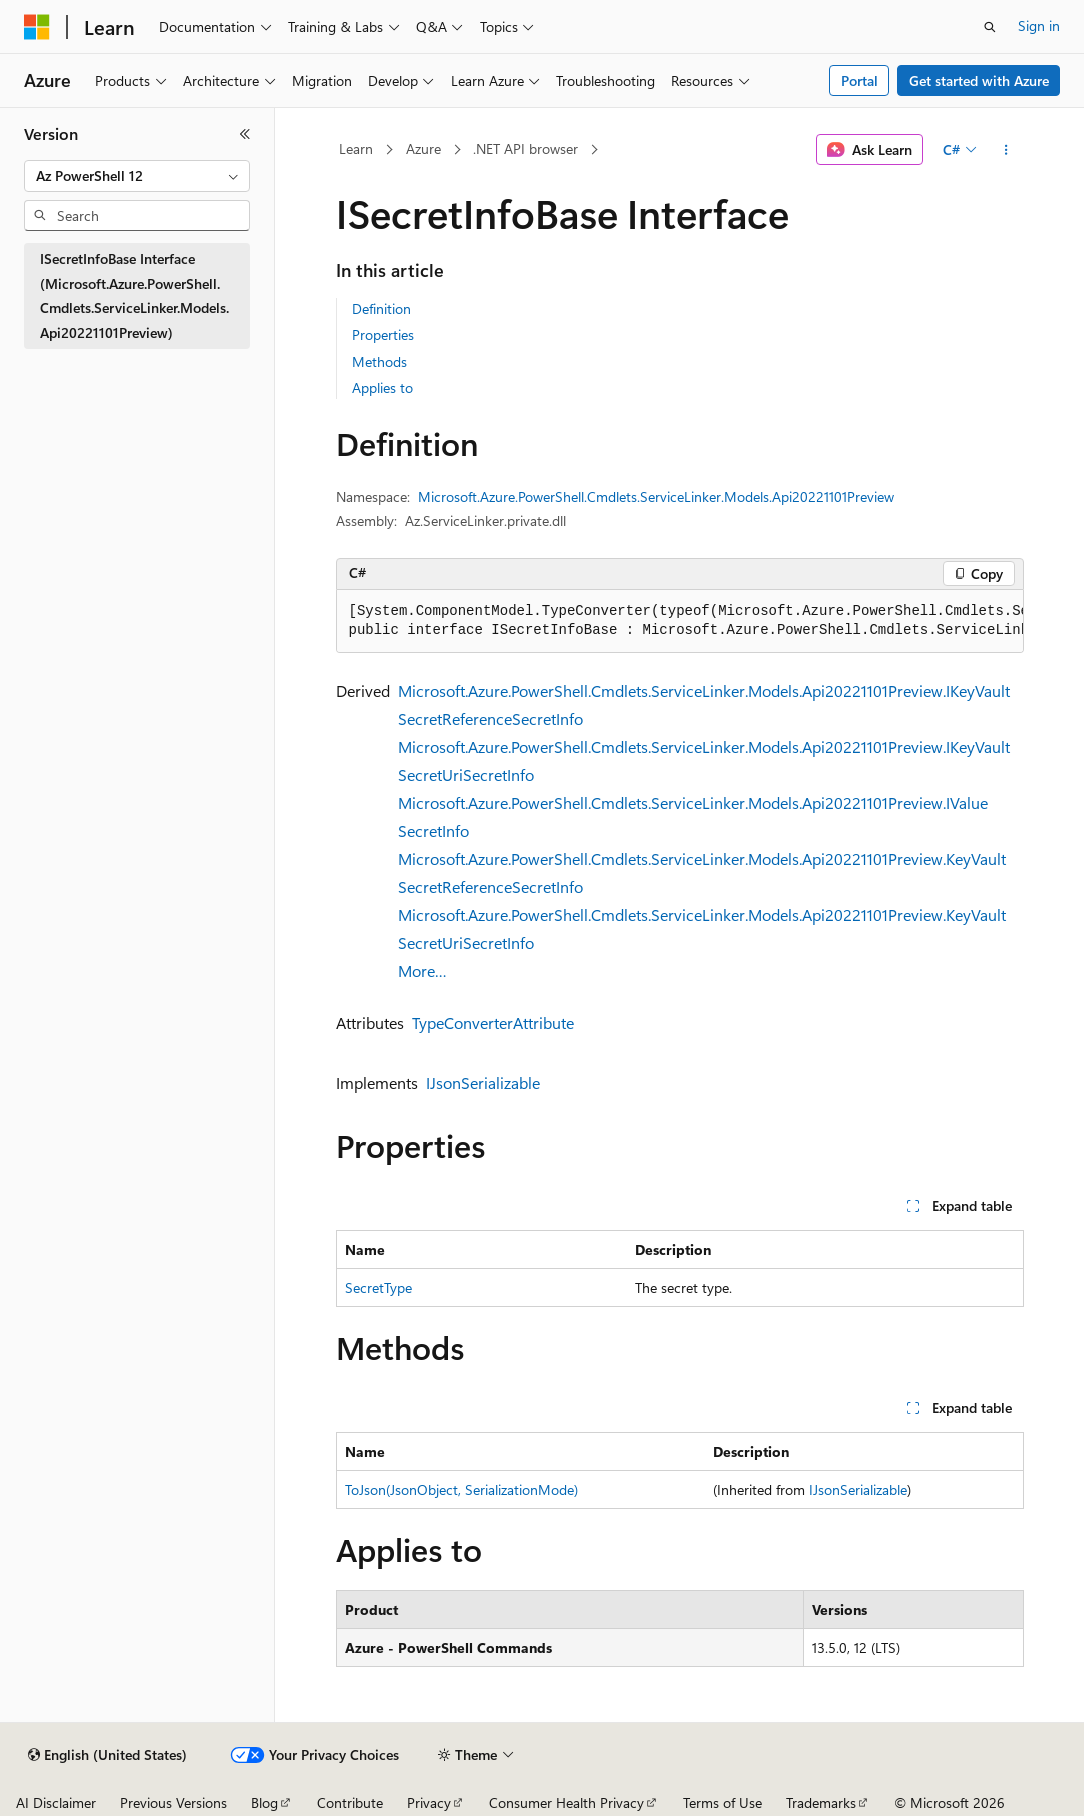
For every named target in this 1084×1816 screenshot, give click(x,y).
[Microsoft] (37, 27)
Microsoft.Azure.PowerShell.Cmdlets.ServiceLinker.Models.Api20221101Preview (656, 496)
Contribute (350, 1802)
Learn (356, 148)
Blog (264, 1802)
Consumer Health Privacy (566, 1802)
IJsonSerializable (483, 1082)
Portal (859, 80)
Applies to (382, 387)
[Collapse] (245, 134)
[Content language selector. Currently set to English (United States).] (107, 1755)
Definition (381, 308)
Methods (379, 361)
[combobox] (137, 176)
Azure (423, 148)
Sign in (1039, 25)
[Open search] (990, 27)
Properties (383, 334)
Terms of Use (722, 1802)
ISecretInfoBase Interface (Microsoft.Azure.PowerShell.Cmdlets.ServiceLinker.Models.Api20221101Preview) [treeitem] (134, 295)
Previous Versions (173, 1802)
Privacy (429, 1802)
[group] (680, 621)
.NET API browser (525, 148)
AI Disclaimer (56, 1802)
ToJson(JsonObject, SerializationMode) (461, 1489)
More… (422, 970)
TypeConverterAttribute (493, 1022)
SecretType (378, 1287)
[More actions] (1005, 150)
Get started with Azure (979, 80)
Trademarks (821, 1802)
